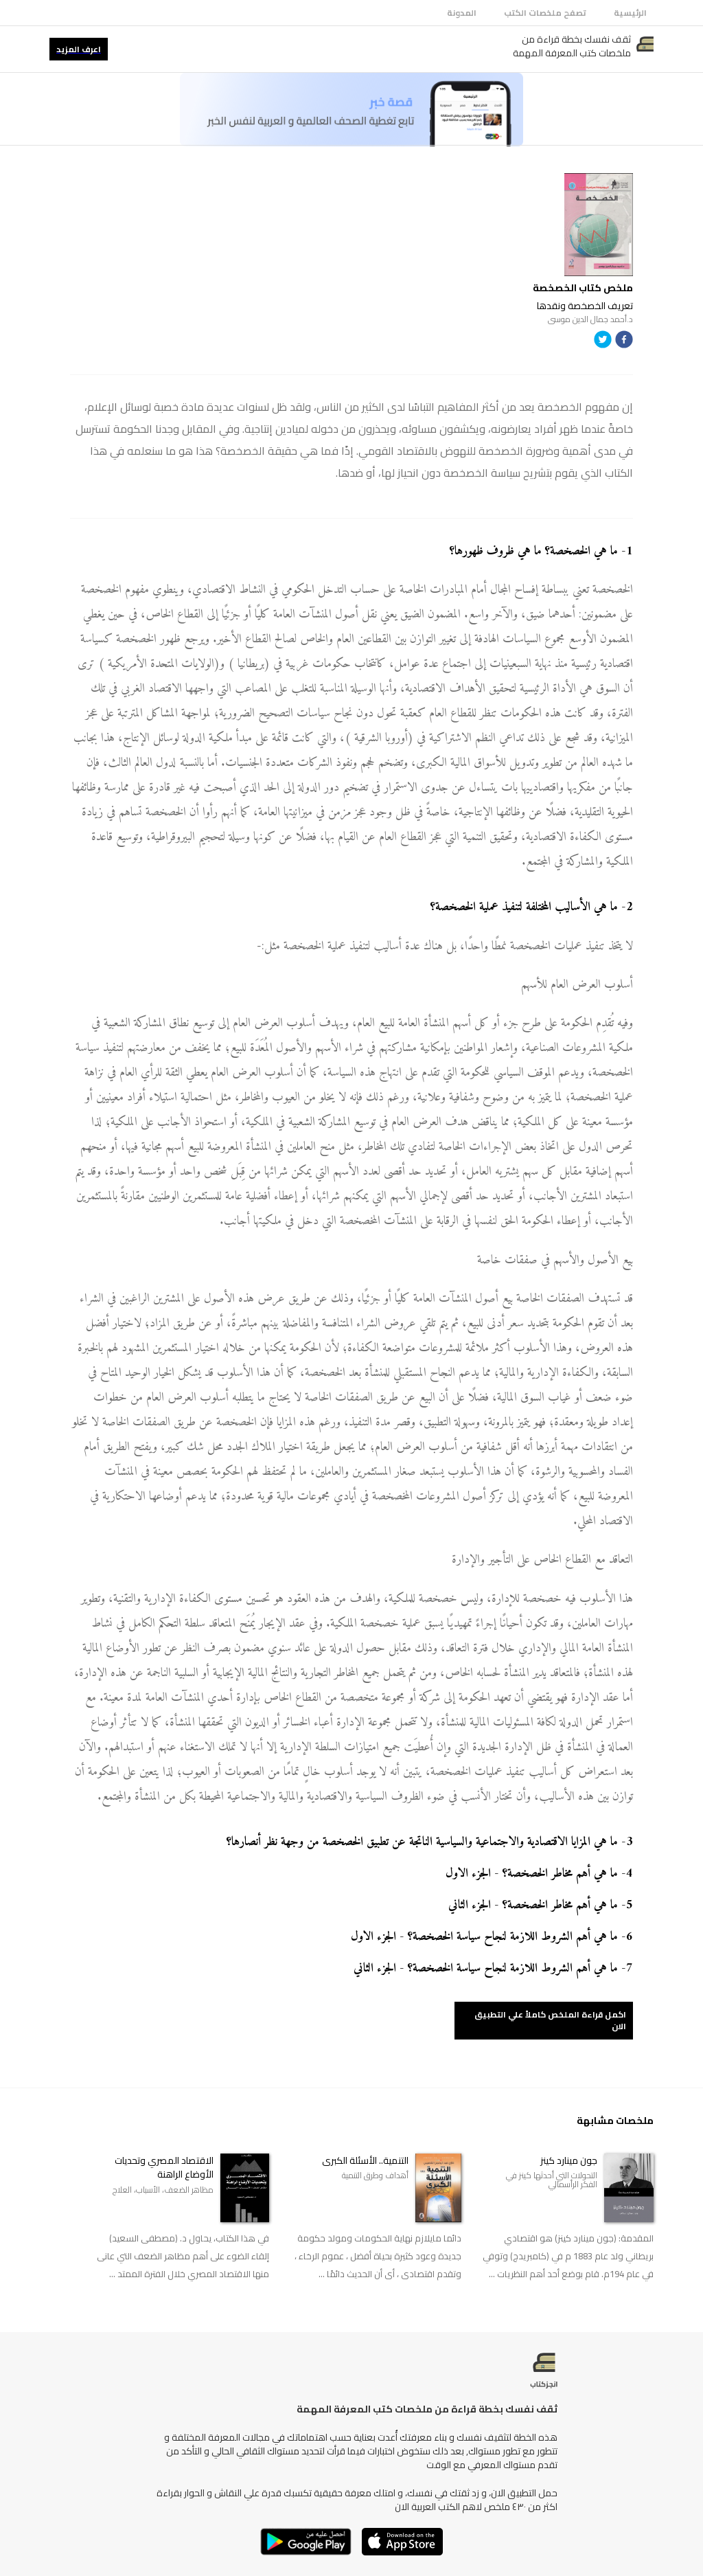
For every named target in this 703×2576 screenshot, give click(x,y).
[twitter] (603, 341)
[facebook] (624, 341)
